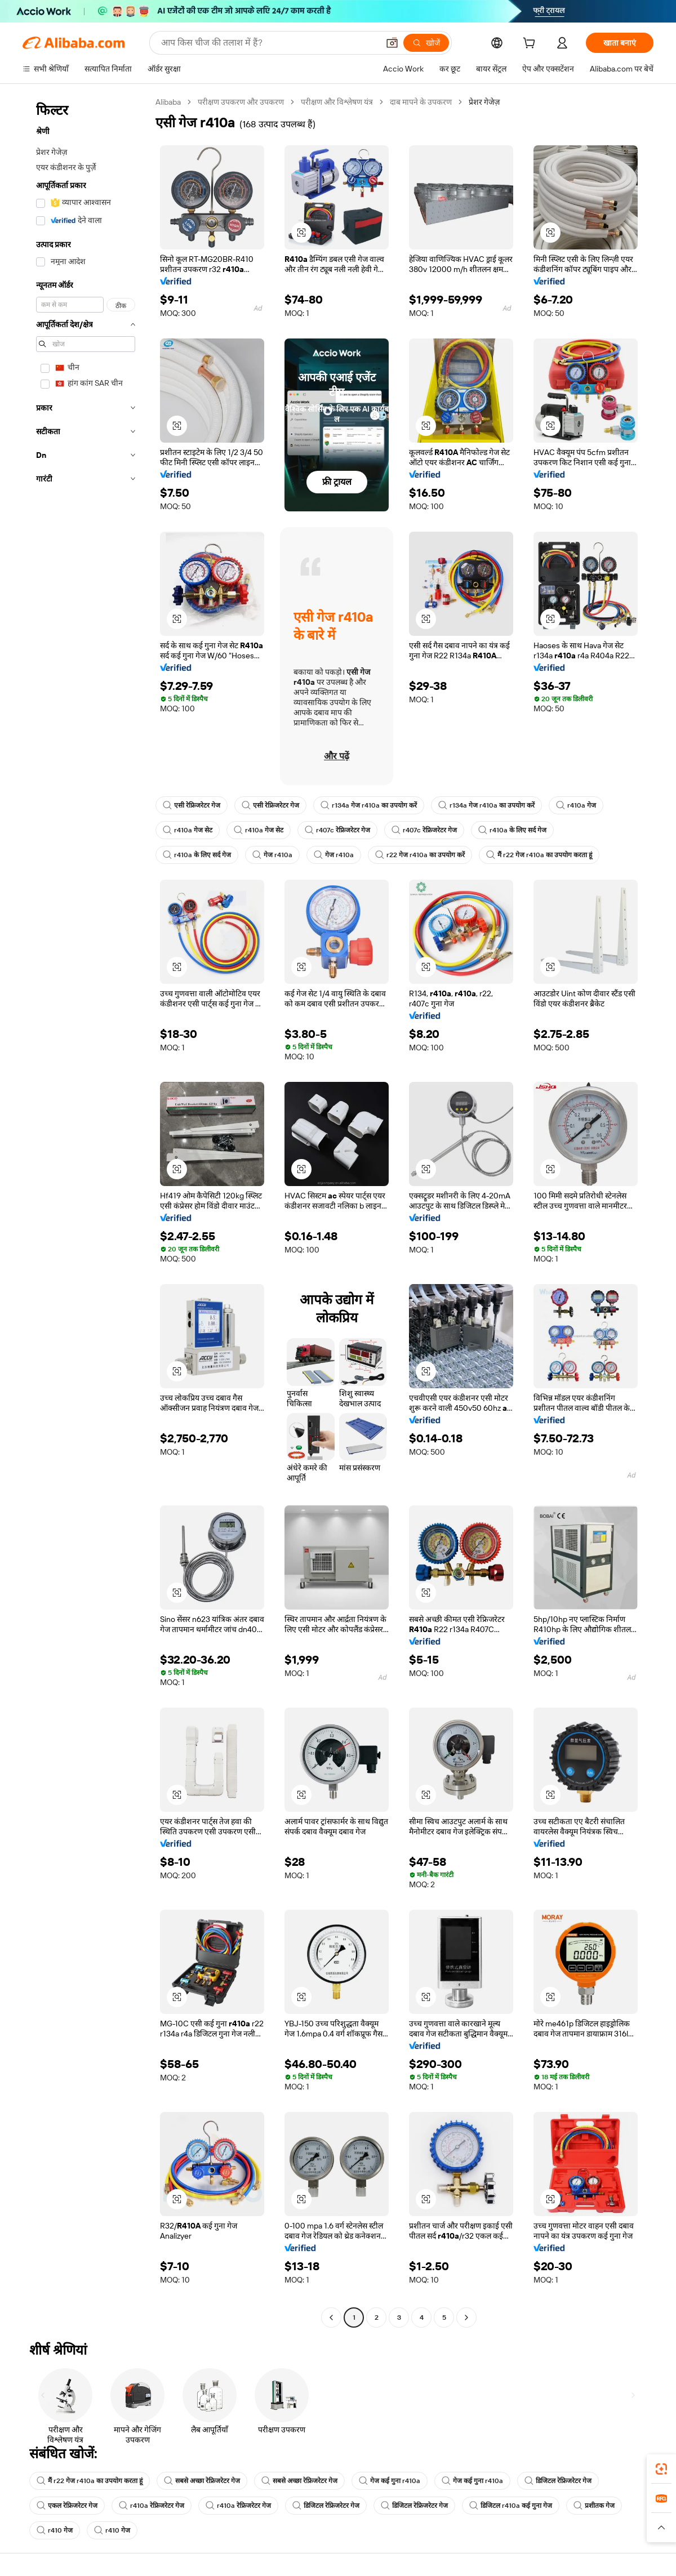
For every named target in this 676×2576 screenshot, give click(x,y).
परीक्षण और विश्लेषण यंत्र (337, 101)
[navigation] (85, 1211)
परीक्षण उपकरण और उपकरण (241, 101)
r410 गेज (55, 2530)
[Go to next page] (466, 2317)
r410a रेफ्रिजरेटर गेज (151, 2505)
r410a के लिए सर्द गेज (512, 830)
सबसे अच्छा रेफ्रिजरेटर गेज (202, 2480)
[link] (661, 2469)
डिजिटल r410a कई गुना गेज (510, 2505)
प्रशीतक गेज (594, 2505)
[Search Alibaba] (268, 43)
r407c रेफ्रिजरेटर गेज (337, 830)
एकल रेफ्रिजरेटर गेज (67, 2505)
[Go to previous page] (331, 2317)
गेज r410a (272, 854)
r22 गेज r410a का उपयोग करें (420, 854)
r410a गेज (576, 805)
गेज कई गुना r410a (389, 2480)
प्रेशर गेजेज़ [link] (484, 101)
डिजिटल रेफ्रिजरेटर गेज (558, 2480)
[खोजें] (426, 43)
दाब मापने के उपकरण (421, 101)
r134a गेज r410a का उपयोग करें (369, 805)
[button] (392, 43)
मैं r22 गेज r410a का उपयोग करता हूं (539, 854)
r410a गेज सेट (187, 830)
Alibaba (168, 101)
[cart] (531, 44)
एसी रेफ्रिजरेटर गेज (191, 805)
